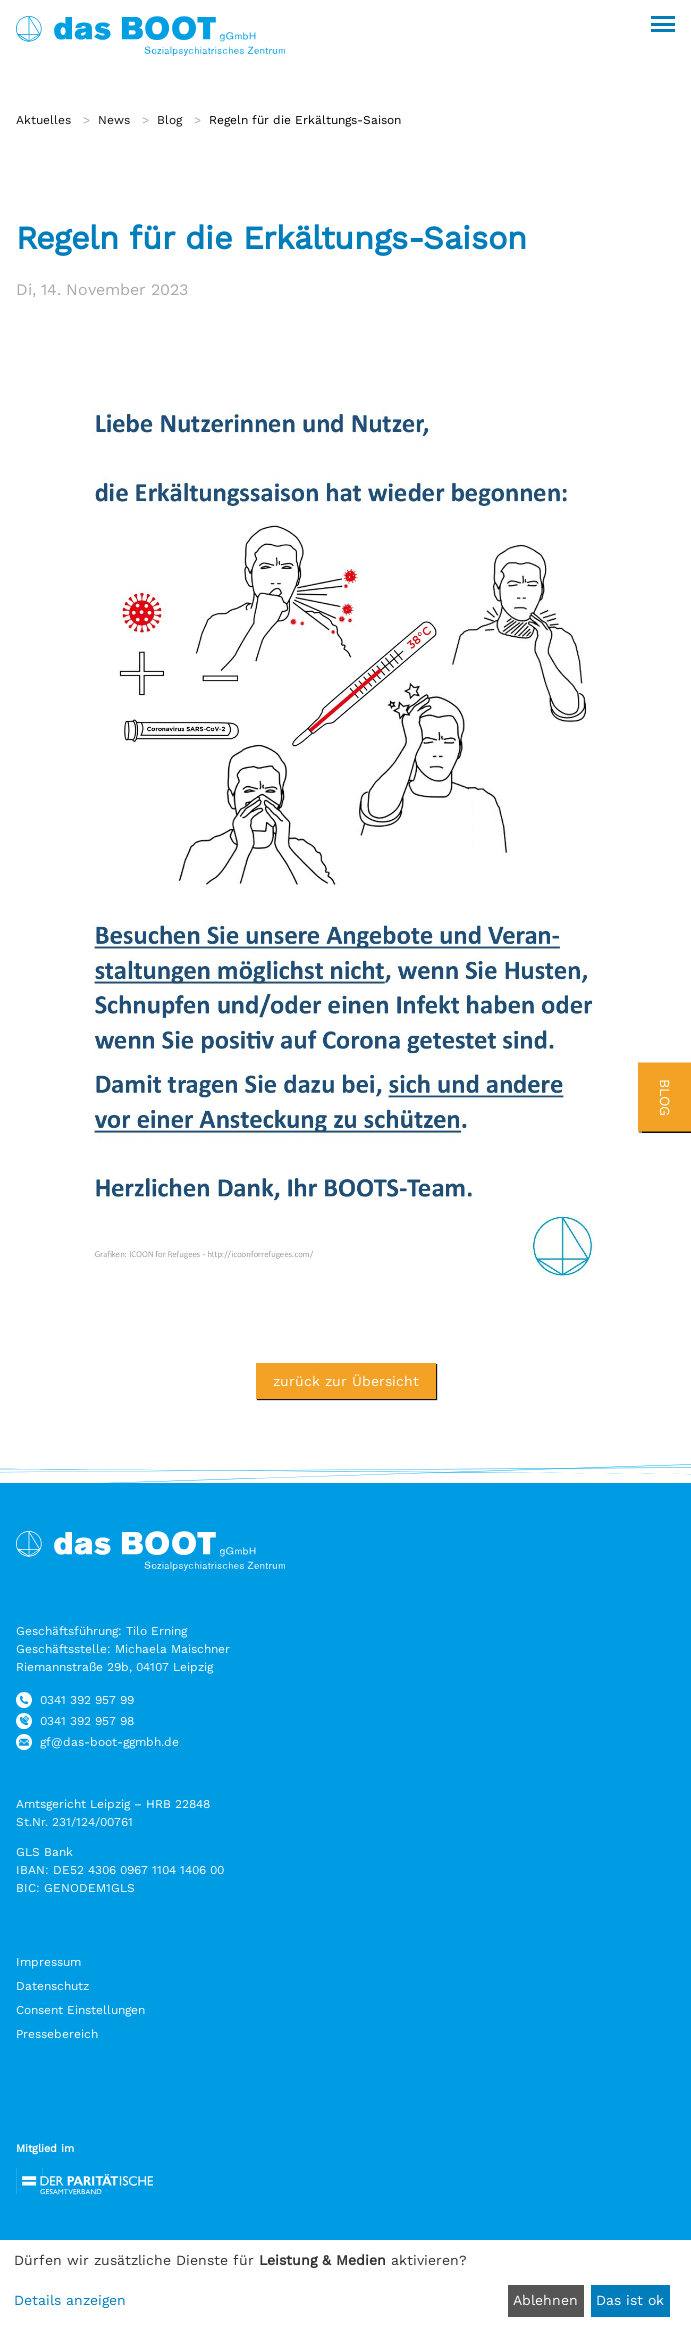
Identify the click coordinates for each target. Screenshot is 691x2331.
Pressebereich (57, 2034)
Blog (169, 120)
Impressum (48, 1962)
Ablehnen (545, 2300)
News (114, 120)
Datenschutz (52, 1986)
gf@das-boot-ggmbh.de (109, 1742)
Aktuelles (43, 120)
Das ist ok (630, 2300)
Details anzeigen (70, 2300)
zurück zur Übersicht (346, 1381)
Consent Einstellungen (80, 2010)
